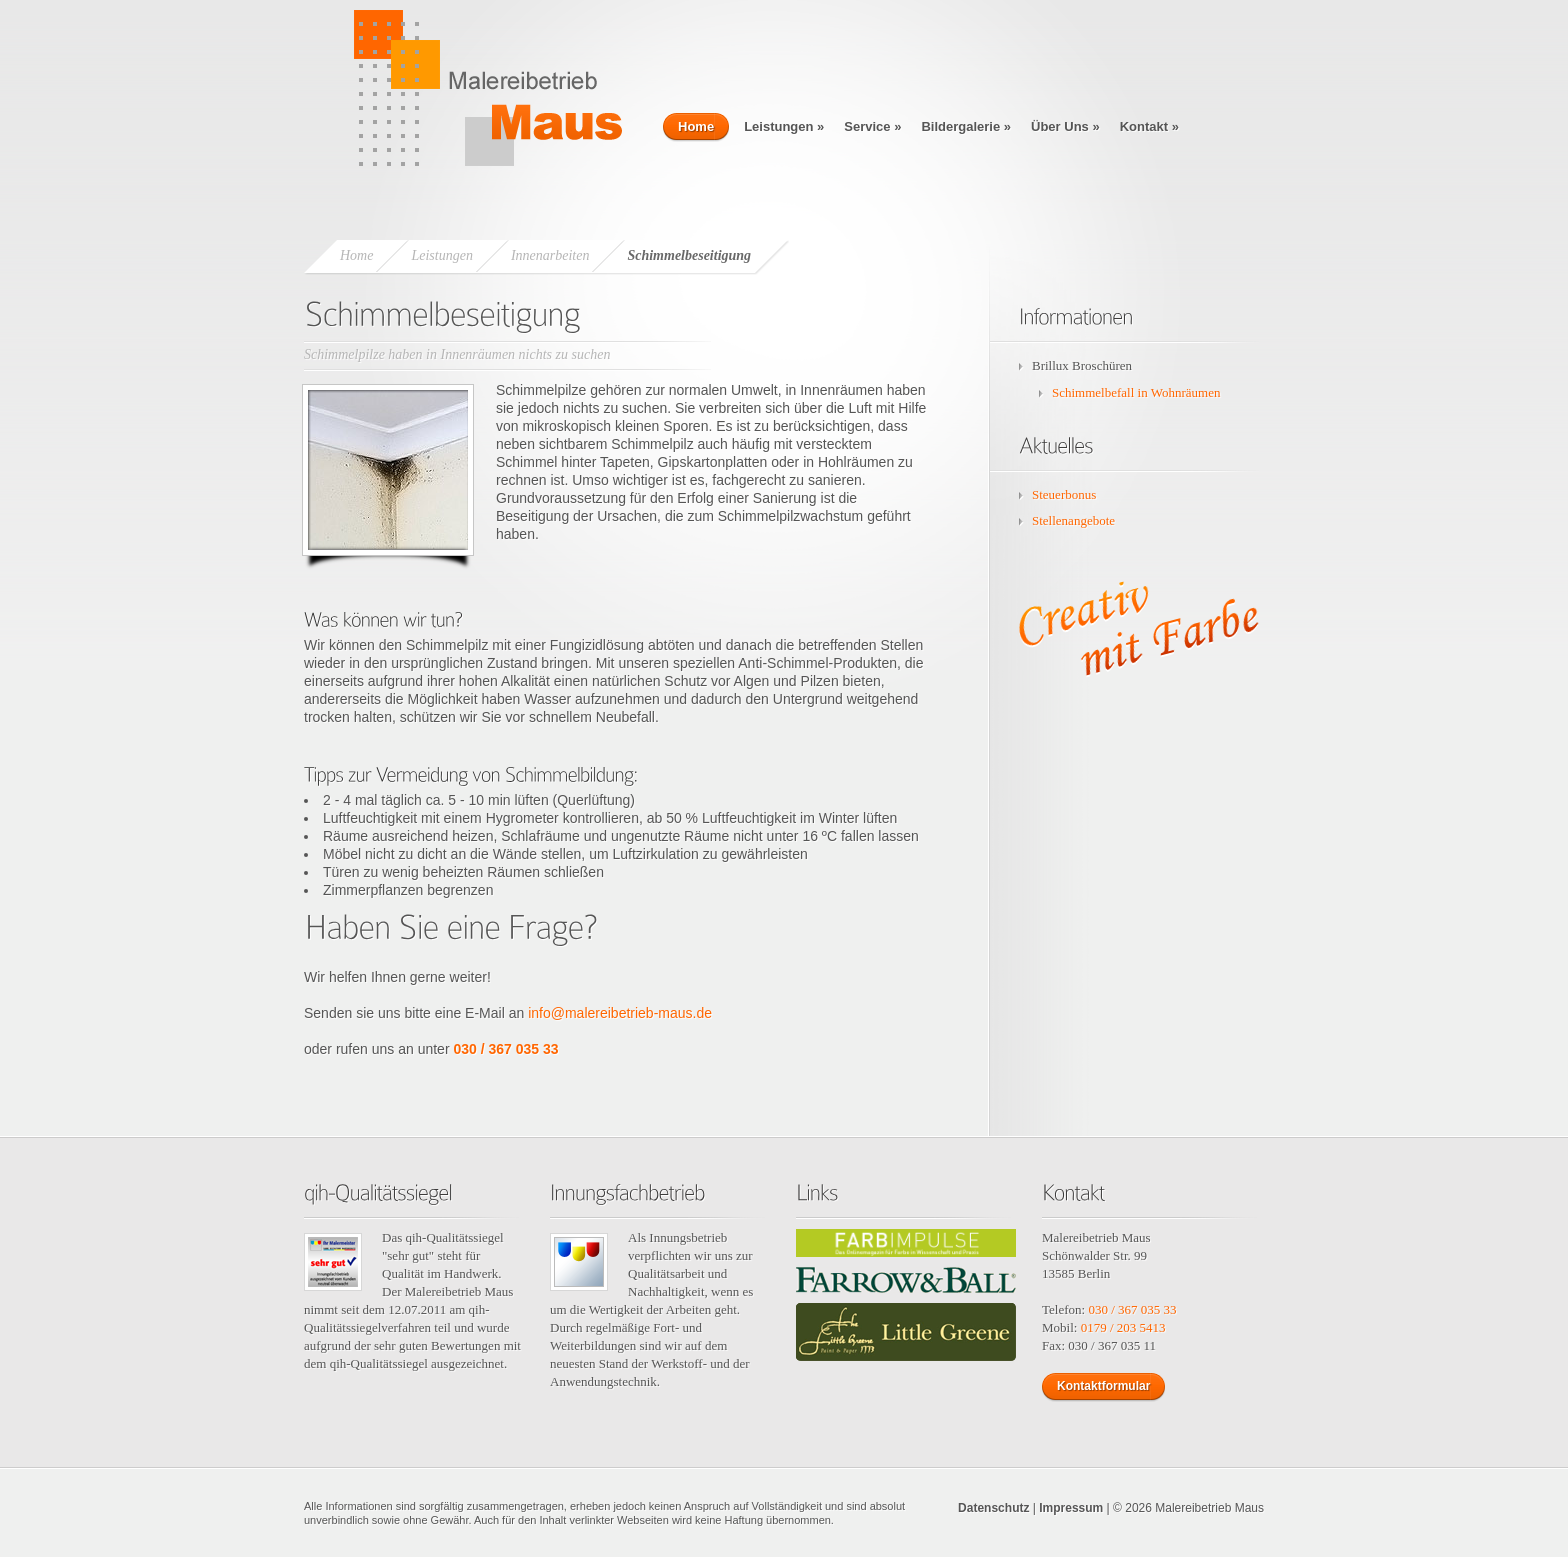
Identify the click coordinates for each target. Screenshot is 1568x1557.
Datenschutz (993, 1508)
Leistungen (784, 126)
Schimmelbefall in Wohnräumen (1136, 392)
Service (872, 126)
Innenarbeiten (550, 255)
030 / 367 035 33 (505, 1049)
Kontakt (1149, 126)
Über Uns (1065, 126)
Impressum (1071, 1508)
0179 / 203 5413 (1123, 1327)
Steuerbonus (1064, 494)
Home (696, 126)
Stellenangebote (1073, 520)
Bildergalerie (966, 126)
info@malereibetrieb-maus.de (620, 1013)
